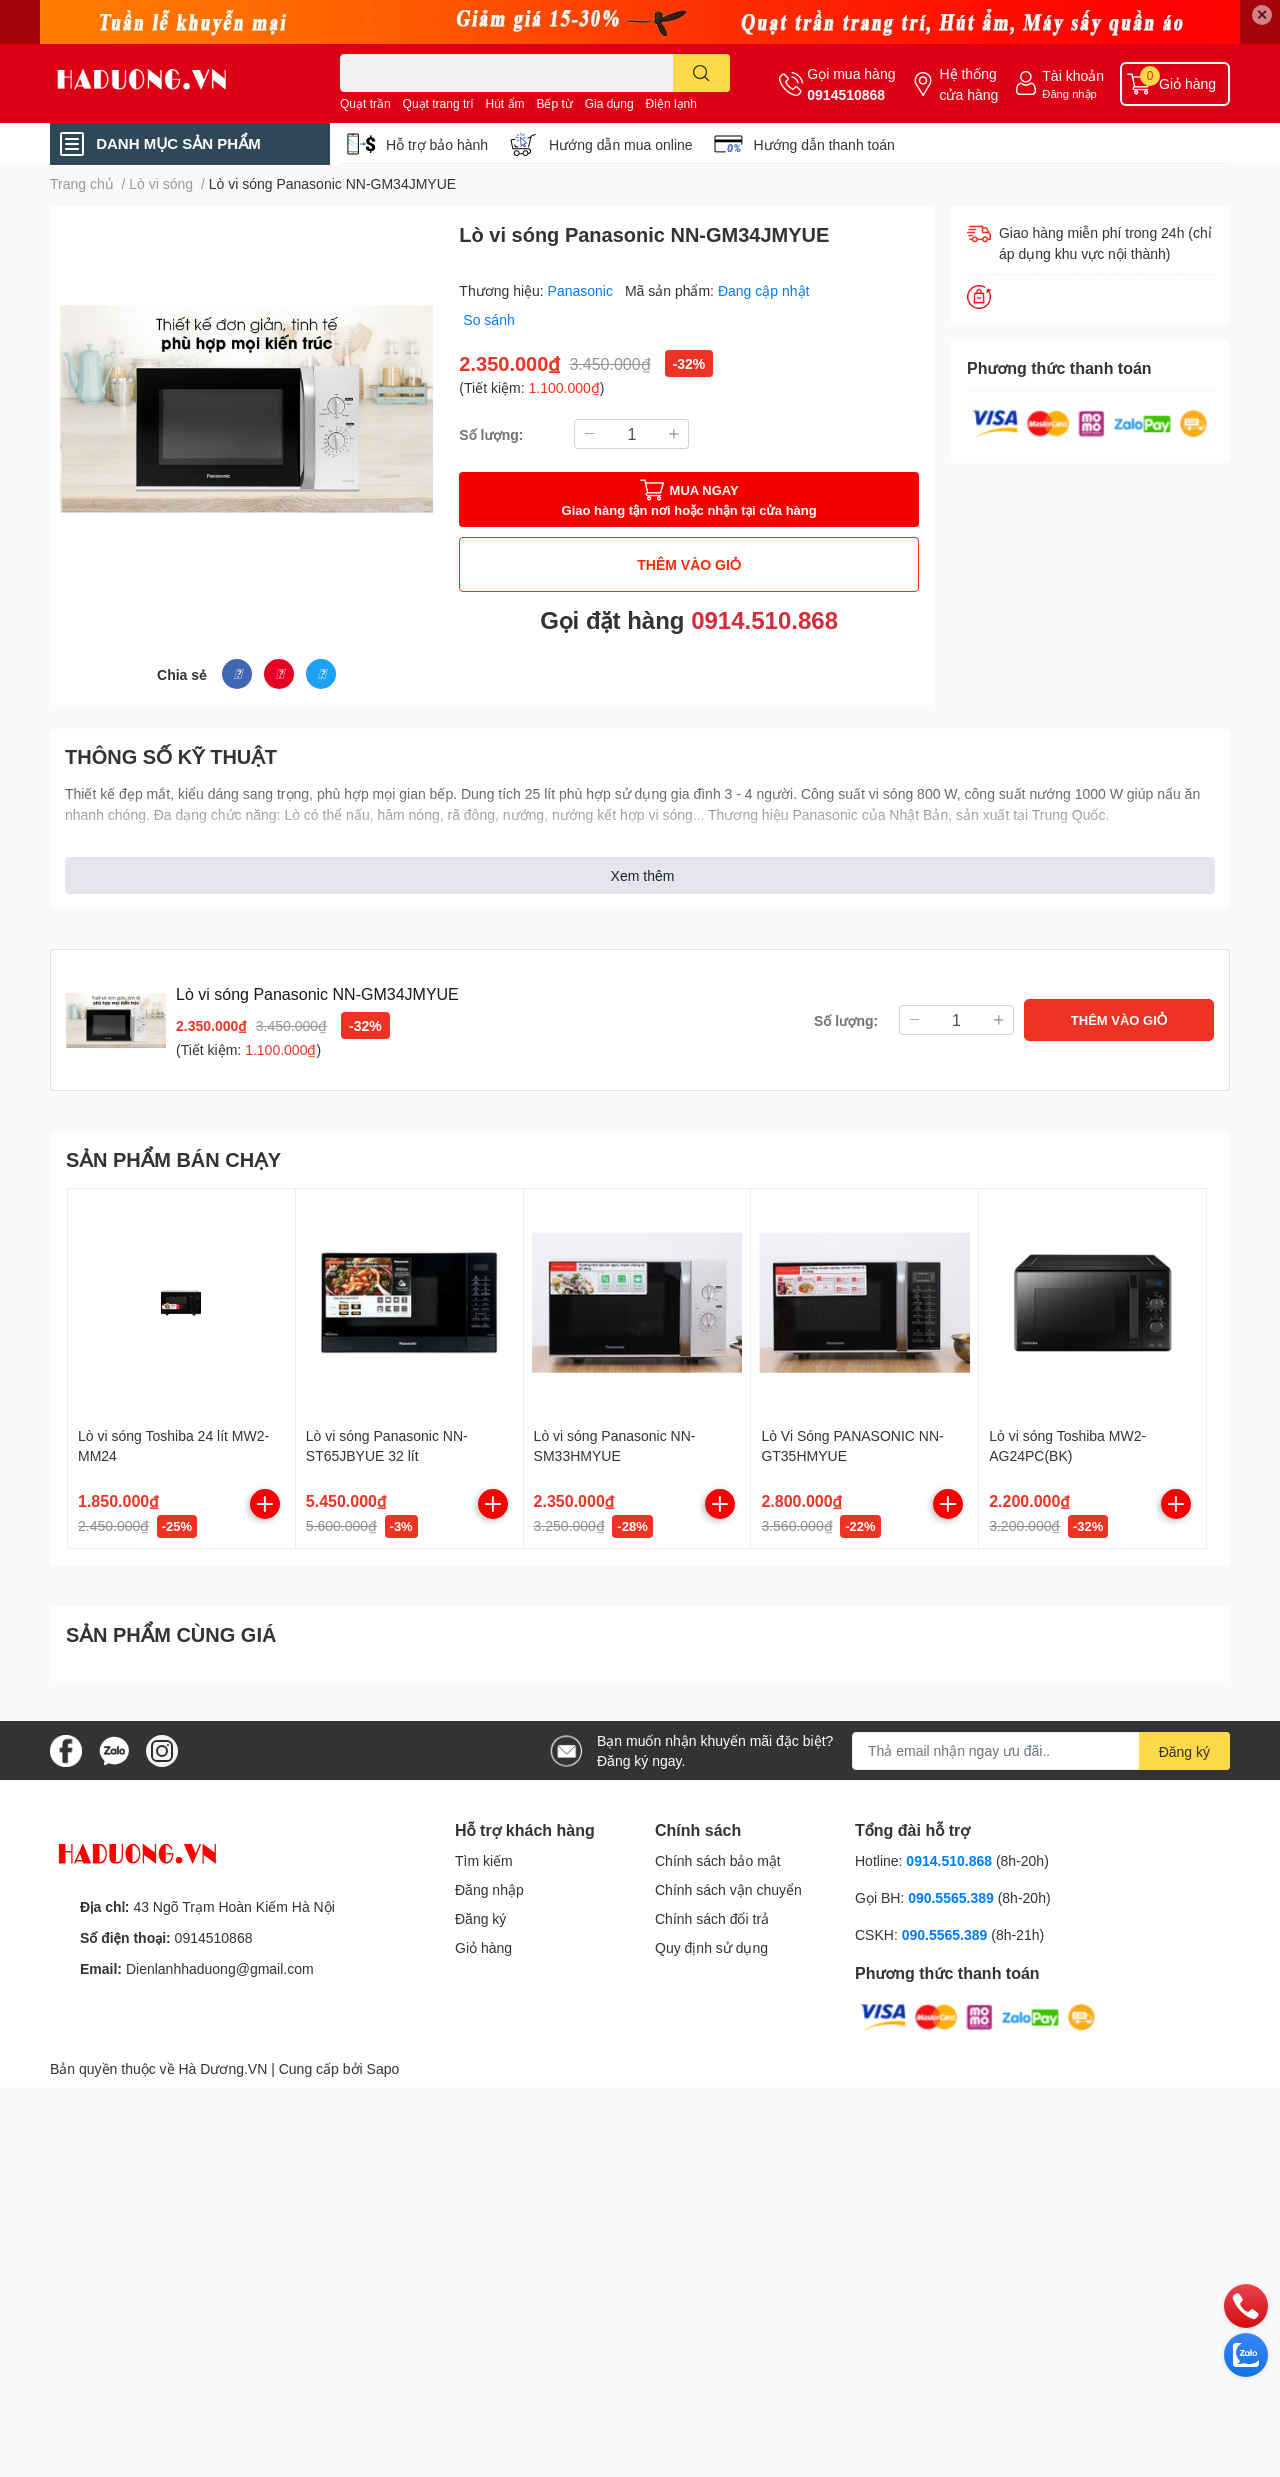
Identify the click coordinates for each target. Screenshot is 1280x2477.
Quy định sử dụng (711, 1947)
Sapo (383, 2068)
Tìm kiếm (484, 1860)
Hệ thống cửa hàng (968, 84)
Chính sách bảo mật (718, 1860)
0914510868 (846, 94)
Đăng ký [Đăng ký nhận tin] (1184, 1751)
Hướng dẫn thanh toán (824, 144)
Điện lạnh (671, 103)
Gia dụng (609, 103)
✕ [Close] (1262, 14)
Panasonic (582, 290)
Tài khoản (1073, 75)
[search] (701, 73)
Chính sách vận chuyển (728, 1889)
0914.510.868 (764, 619)
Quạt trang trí (438, 103)
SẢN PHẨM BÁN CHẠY (173, 1159)
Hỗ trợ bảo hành (437, 144)
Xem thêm (643, 875)
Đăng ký (480, 1918)
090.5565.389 (953, 1897)
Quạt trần (365, 103)
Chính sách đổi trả (712, 1918)
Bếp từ (554, 103)
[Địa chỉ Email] (1041, 1751)
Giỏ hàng (483, 1947)
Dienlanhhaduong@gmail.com (220, 1968)
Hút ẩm (505, 103)
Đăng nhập (1069, 93)
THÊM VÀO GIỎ (689, 564)
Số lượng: (491, 434)
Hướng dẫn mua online (621, 144)
